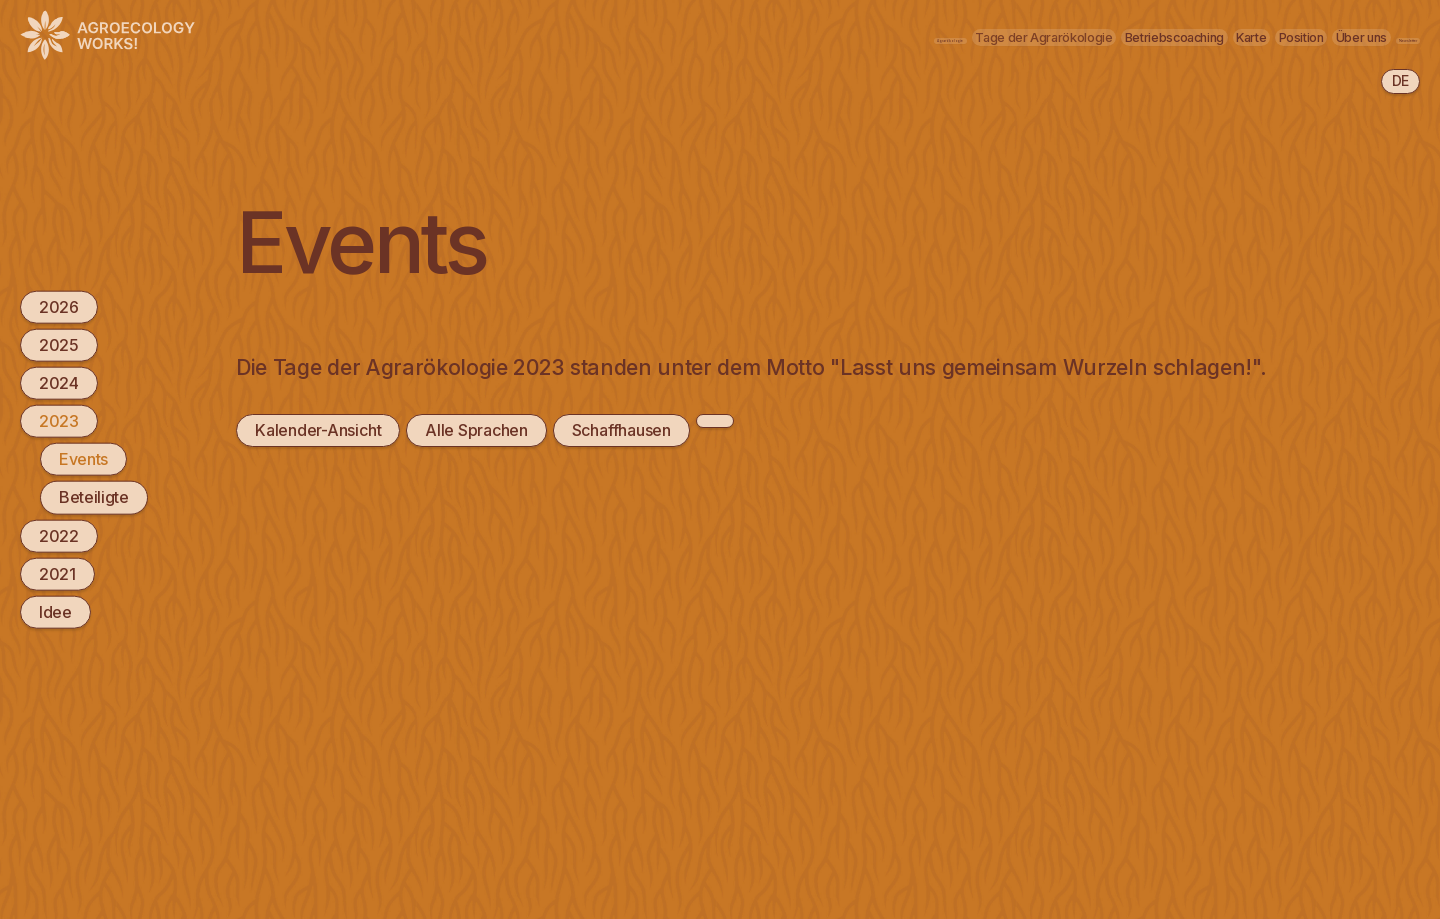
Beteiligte (94, 497)
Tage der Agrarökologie (729, 36)
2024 (59, 383)
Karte (1050, 36)
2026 (59, 306)
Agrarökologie (545, 36)
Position (1141, 36)
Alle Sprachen (475, 430)
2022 (59, 535)
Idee (55, 612)
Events (83, 459)
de (1400, 80)
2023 (59, 421)
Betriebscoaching (924, 36)
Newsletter (1361, 36)
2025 (59, 344)
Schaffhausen (618, 430)
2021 (57, 573)
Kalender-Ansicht (317, 430)
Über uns (1246, 36)
